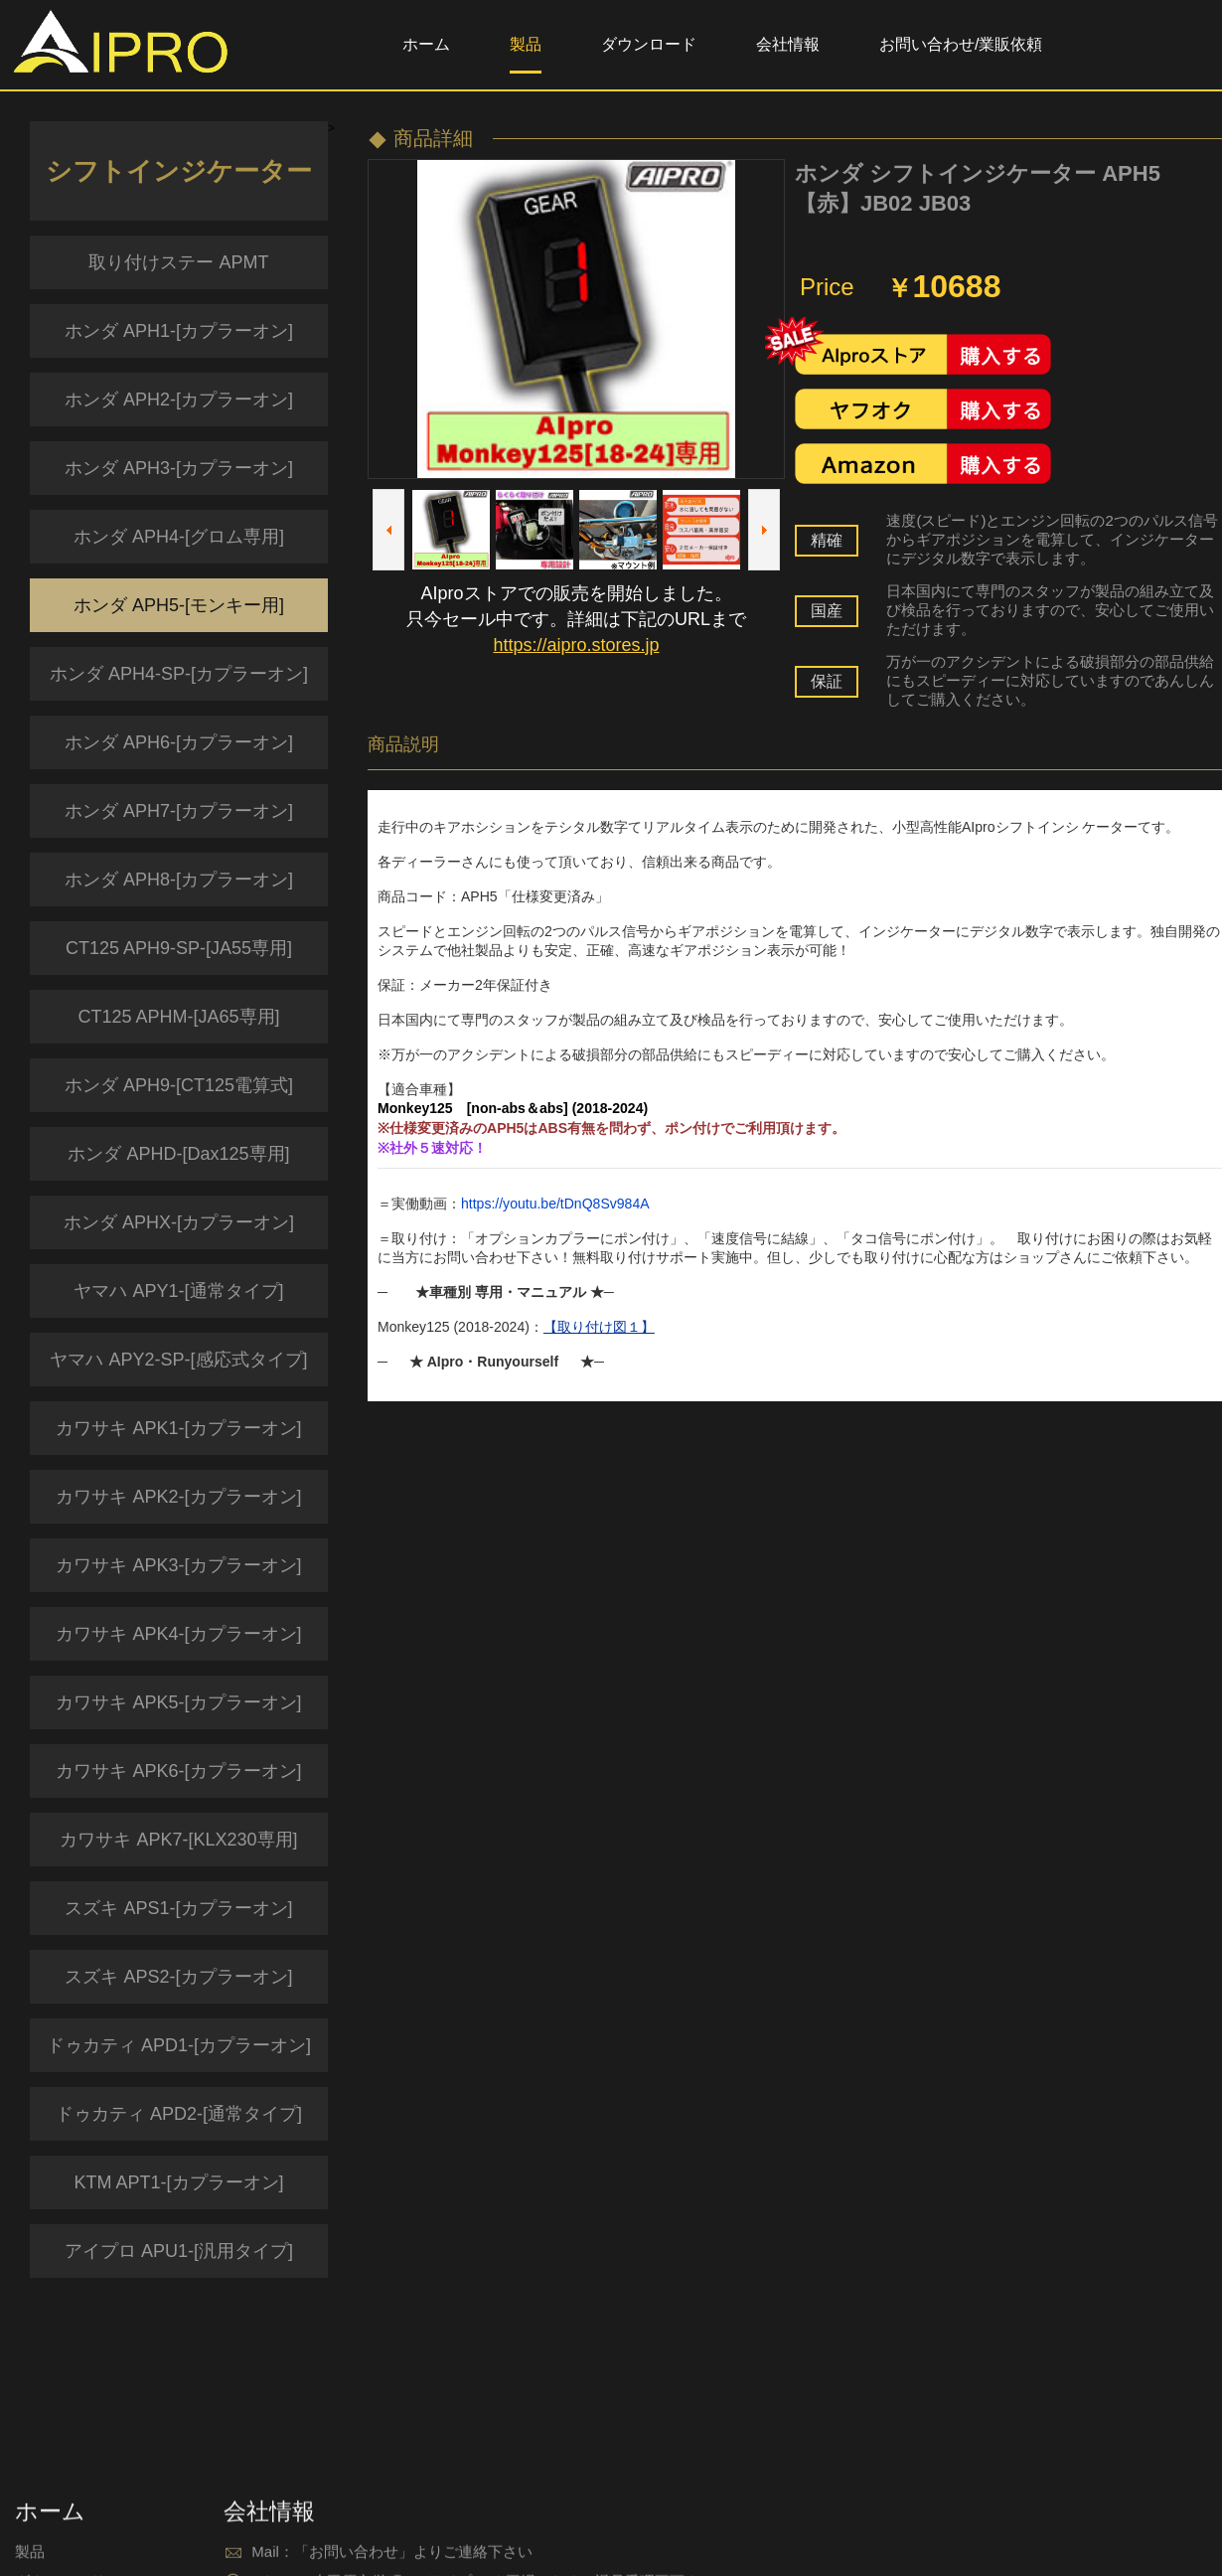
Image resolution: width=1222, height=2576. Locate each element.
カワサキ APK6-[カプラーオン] (178, 1771)
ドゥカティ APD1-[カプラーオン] (179, 2045)
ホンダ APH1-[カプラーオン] (179, 331)
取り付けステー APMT (178, 262)
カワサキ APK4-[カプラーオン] (178, 1634)
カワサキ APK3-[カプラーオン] (178, 1565)
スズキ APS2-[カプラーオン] (178, 1977)
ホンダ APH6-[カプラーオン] (179, 742)
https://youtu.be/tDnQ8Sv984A (555, 1203)
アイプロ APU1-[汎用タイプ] (179, 2251)
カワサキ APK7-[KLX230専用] (178, 1840)
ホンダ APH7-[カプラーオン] (179, 811)
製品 (525, 44)
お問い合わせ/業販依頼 (960, 44)
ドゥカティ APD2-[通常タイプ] (179, 2114)
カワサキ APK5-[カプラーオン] (178, 1702)
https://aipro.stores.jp (576, 645)
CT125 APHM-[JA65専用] (178, 1017)
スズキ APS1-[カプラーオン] (178, 1908)
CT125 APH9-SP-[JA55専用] (179, 948)
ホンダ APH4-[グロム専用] (179, 537)
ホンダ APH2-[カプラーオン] (179, 399)
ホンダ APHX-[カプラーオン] (179, 1222)
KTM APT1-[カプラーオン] (178, 2182)
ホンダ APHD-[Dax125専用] (178, 1154)
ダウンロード (648, 44)
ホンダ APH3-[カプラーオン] (179, 468)
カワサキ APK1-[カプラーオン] (178, 1428)
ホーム (426, 44)
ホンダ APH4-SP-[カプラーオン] (179, 674)
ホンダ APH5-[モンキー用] (179, 605)
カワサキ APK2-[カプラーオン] (178, 1497)
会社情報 (788, 44)
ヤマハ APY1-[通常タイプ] (178, 1291)
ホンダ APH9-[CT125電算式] (179, 1085)
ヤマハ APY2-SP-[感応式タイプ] (178, 1359)
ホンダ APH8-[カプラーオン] (179, 879)
